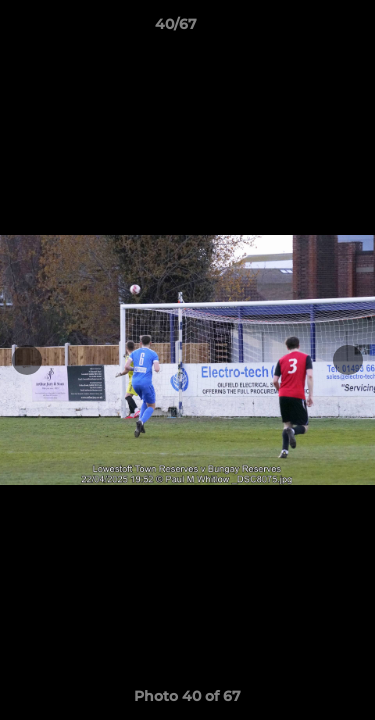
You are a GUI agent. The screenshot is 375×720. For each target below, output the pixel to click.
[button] (303, 29)
